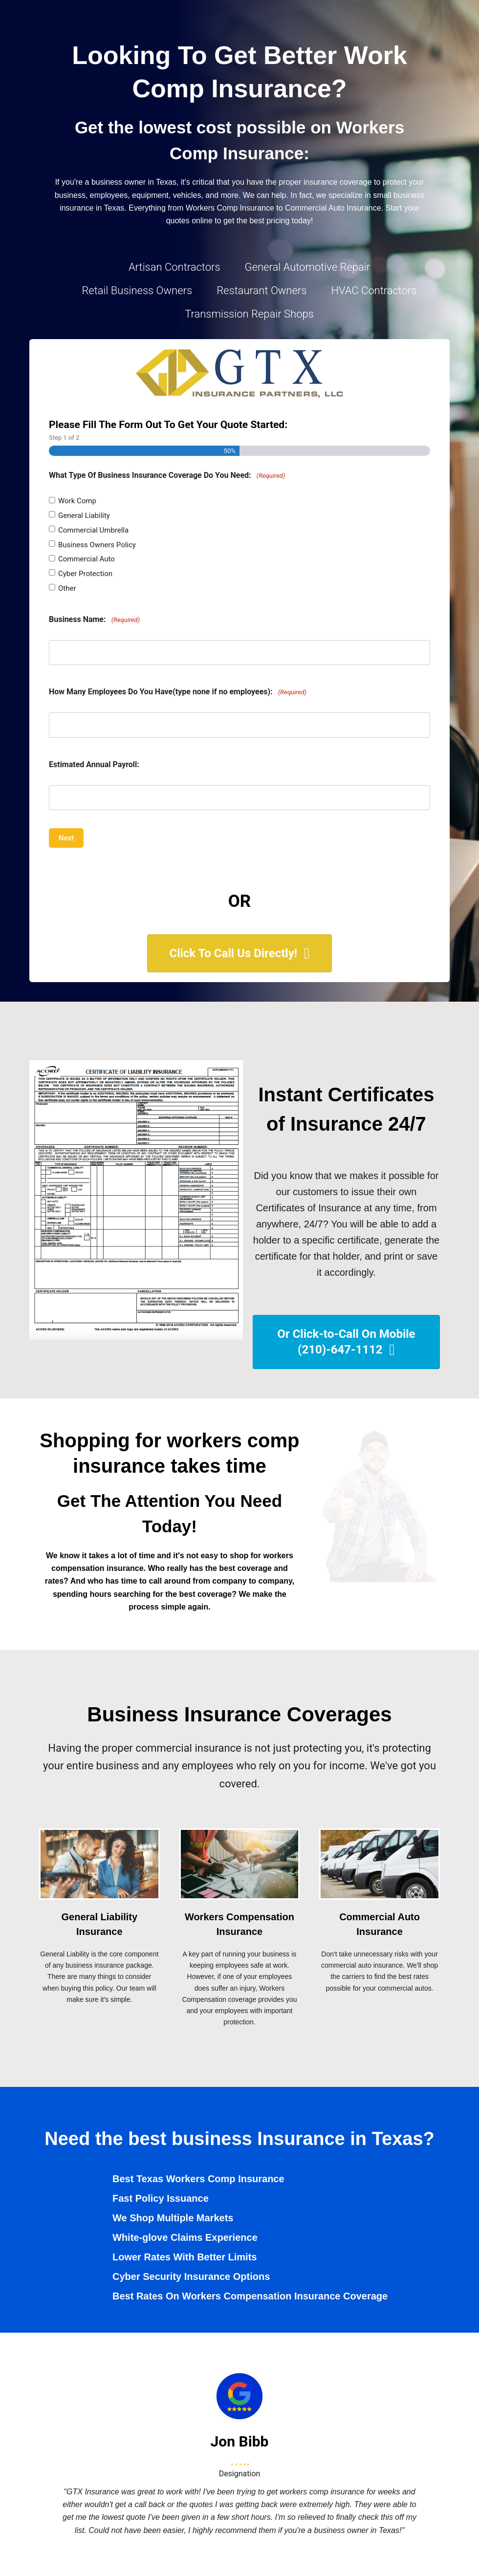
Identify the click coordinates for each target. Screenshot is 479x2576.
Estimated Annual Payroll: (94, 764)
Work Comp (77, 500)
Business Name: (94, 619)
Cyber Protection (85, 573)
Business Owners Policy (97, 544)
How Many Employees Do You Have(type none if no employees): (177, 692)
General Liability (84, 515)
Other (67, 588)
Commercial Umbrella (93, 530)
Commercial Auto (86, 559)
